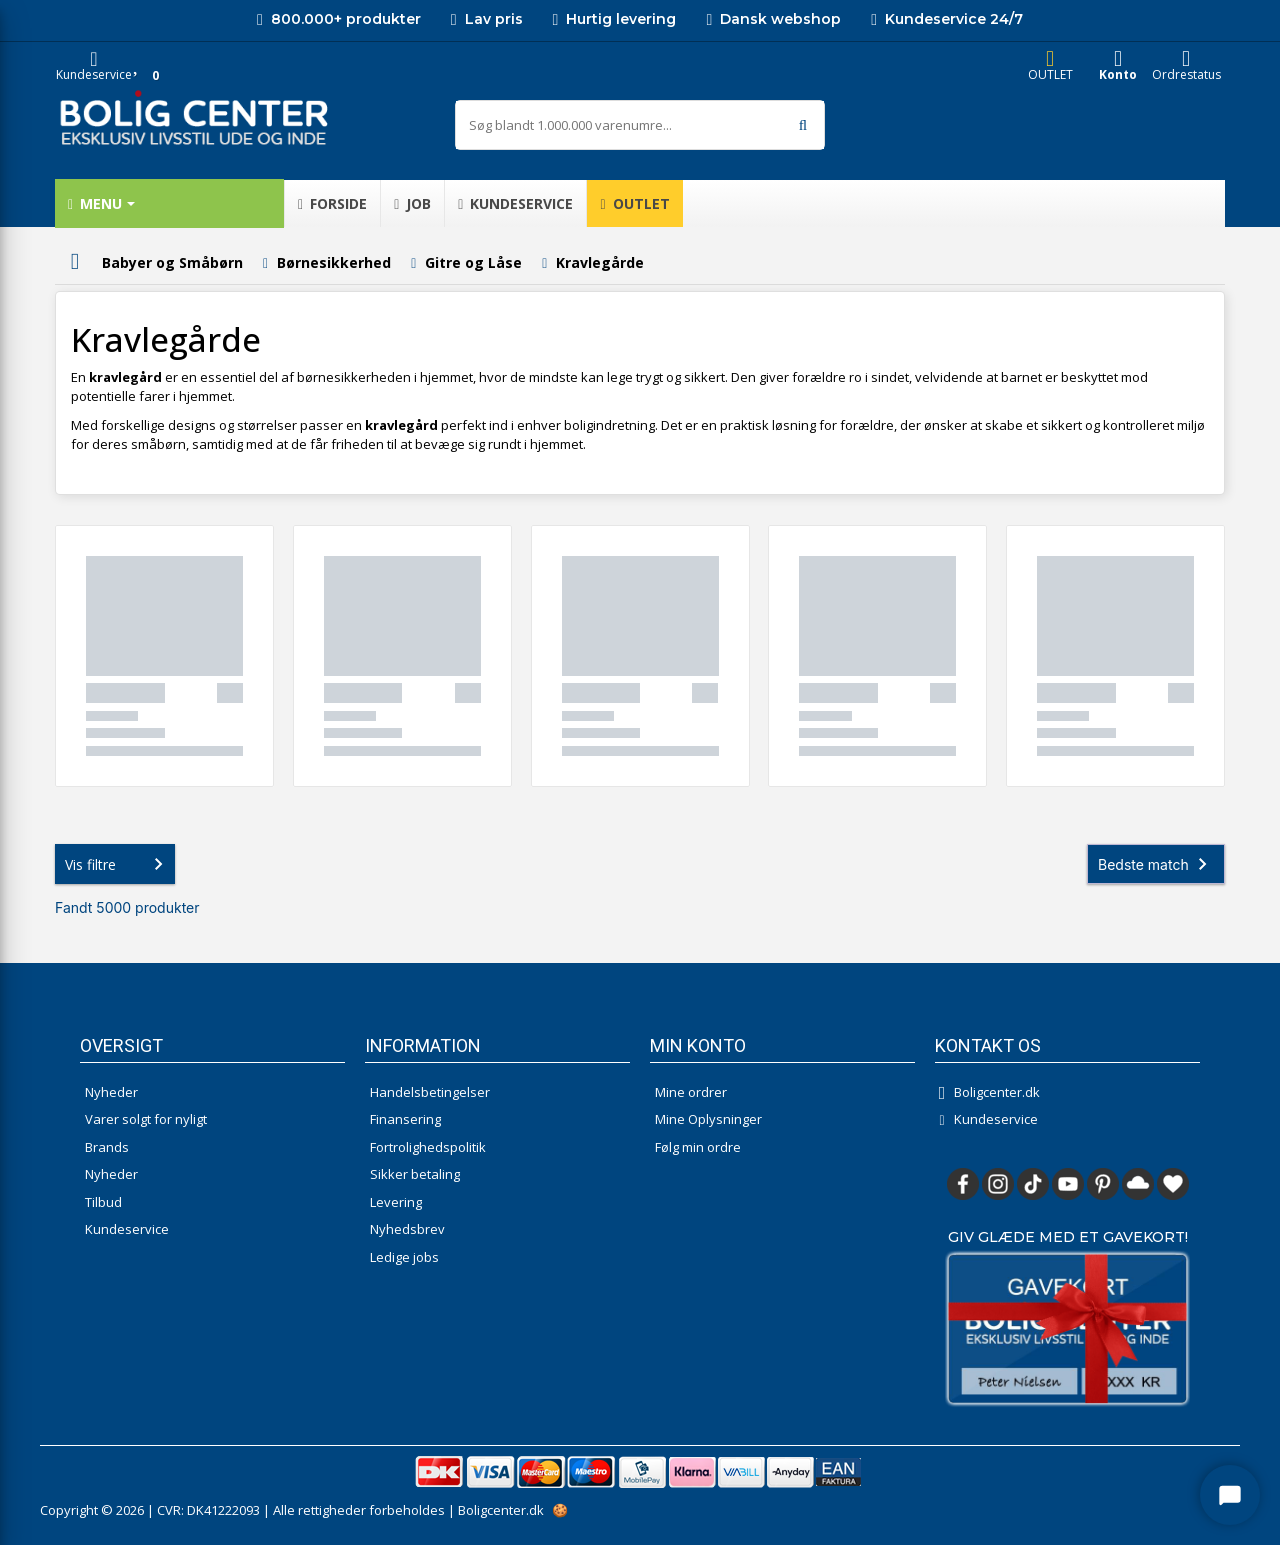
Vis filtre (118, 864)
